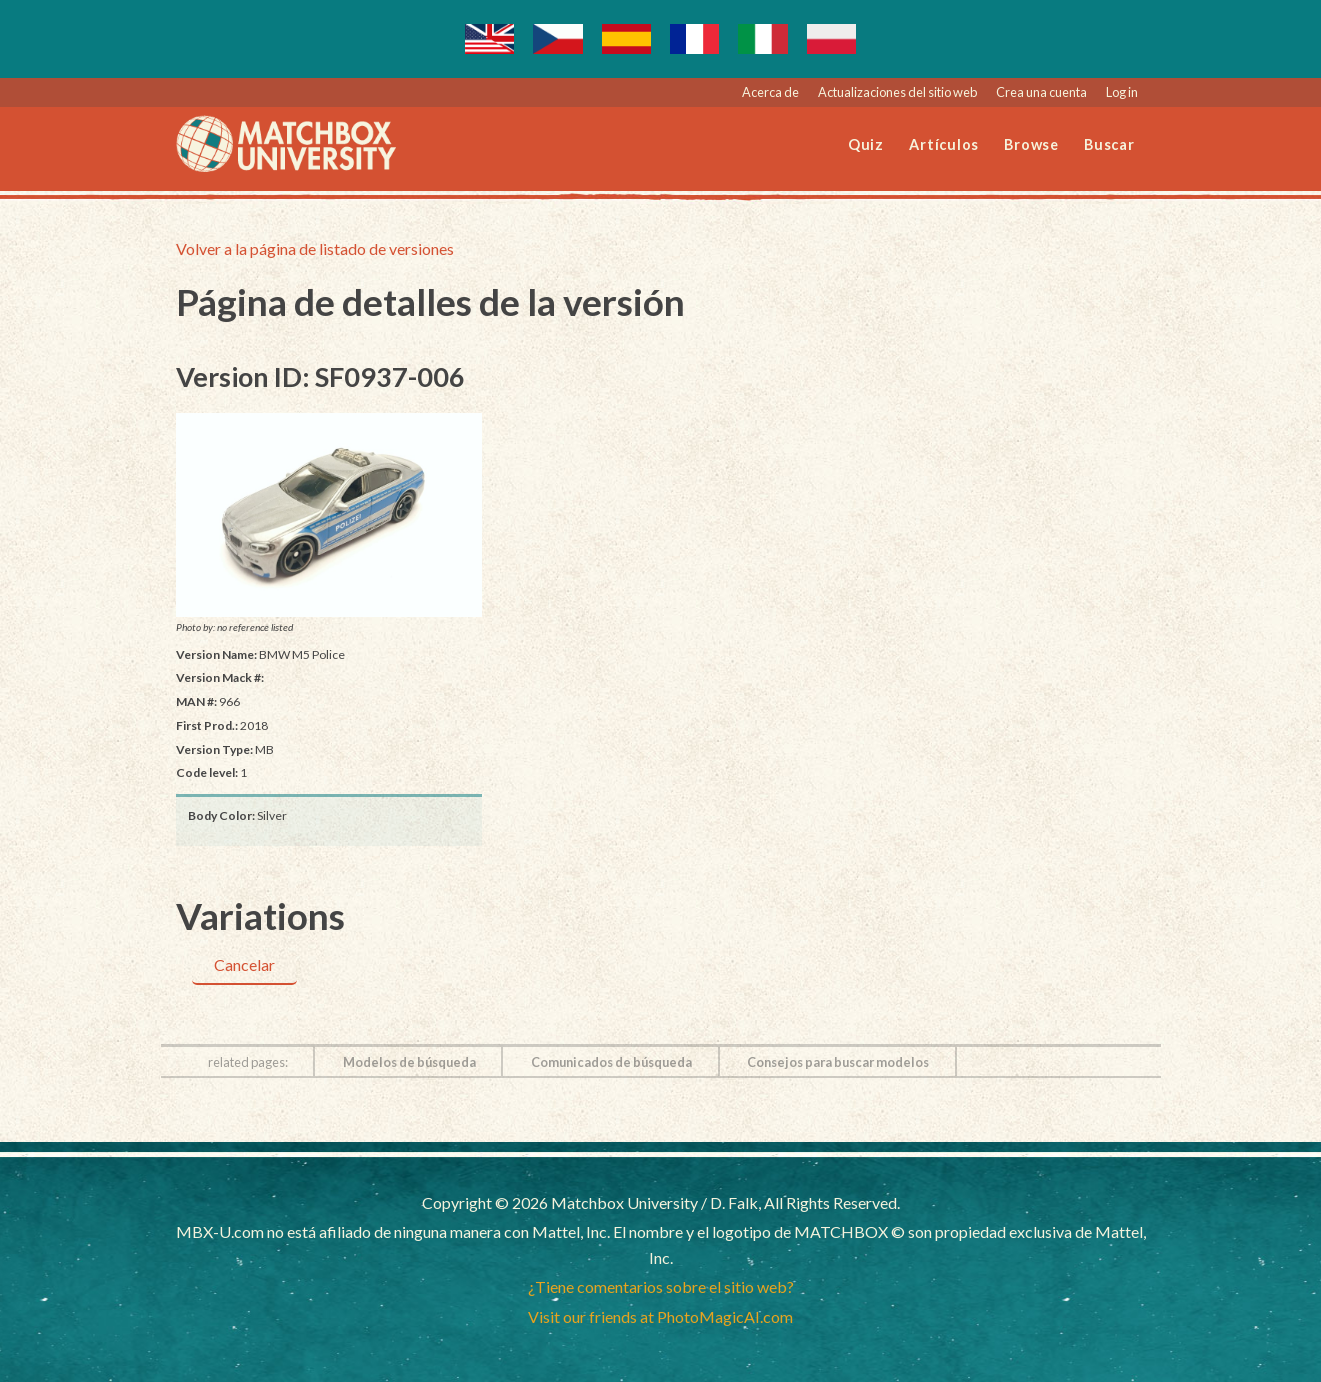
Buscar (1109, 144)
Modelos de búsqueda (409, 1062)
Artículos (944, 144)
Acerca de (770, 92)
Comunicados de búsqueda (611, 1062)
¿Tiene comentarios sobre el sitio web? (661, 1286)
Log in (1122, 92)
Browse (1031, 144)
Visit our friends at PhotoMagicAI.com (660, 1316)
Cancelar (244, 964)
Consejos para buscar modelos (838, 1062)
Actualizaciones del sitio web (897, 92)
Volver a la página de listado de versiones (315, 248)
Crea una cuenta (1041, 92)
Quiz (866, 144)
